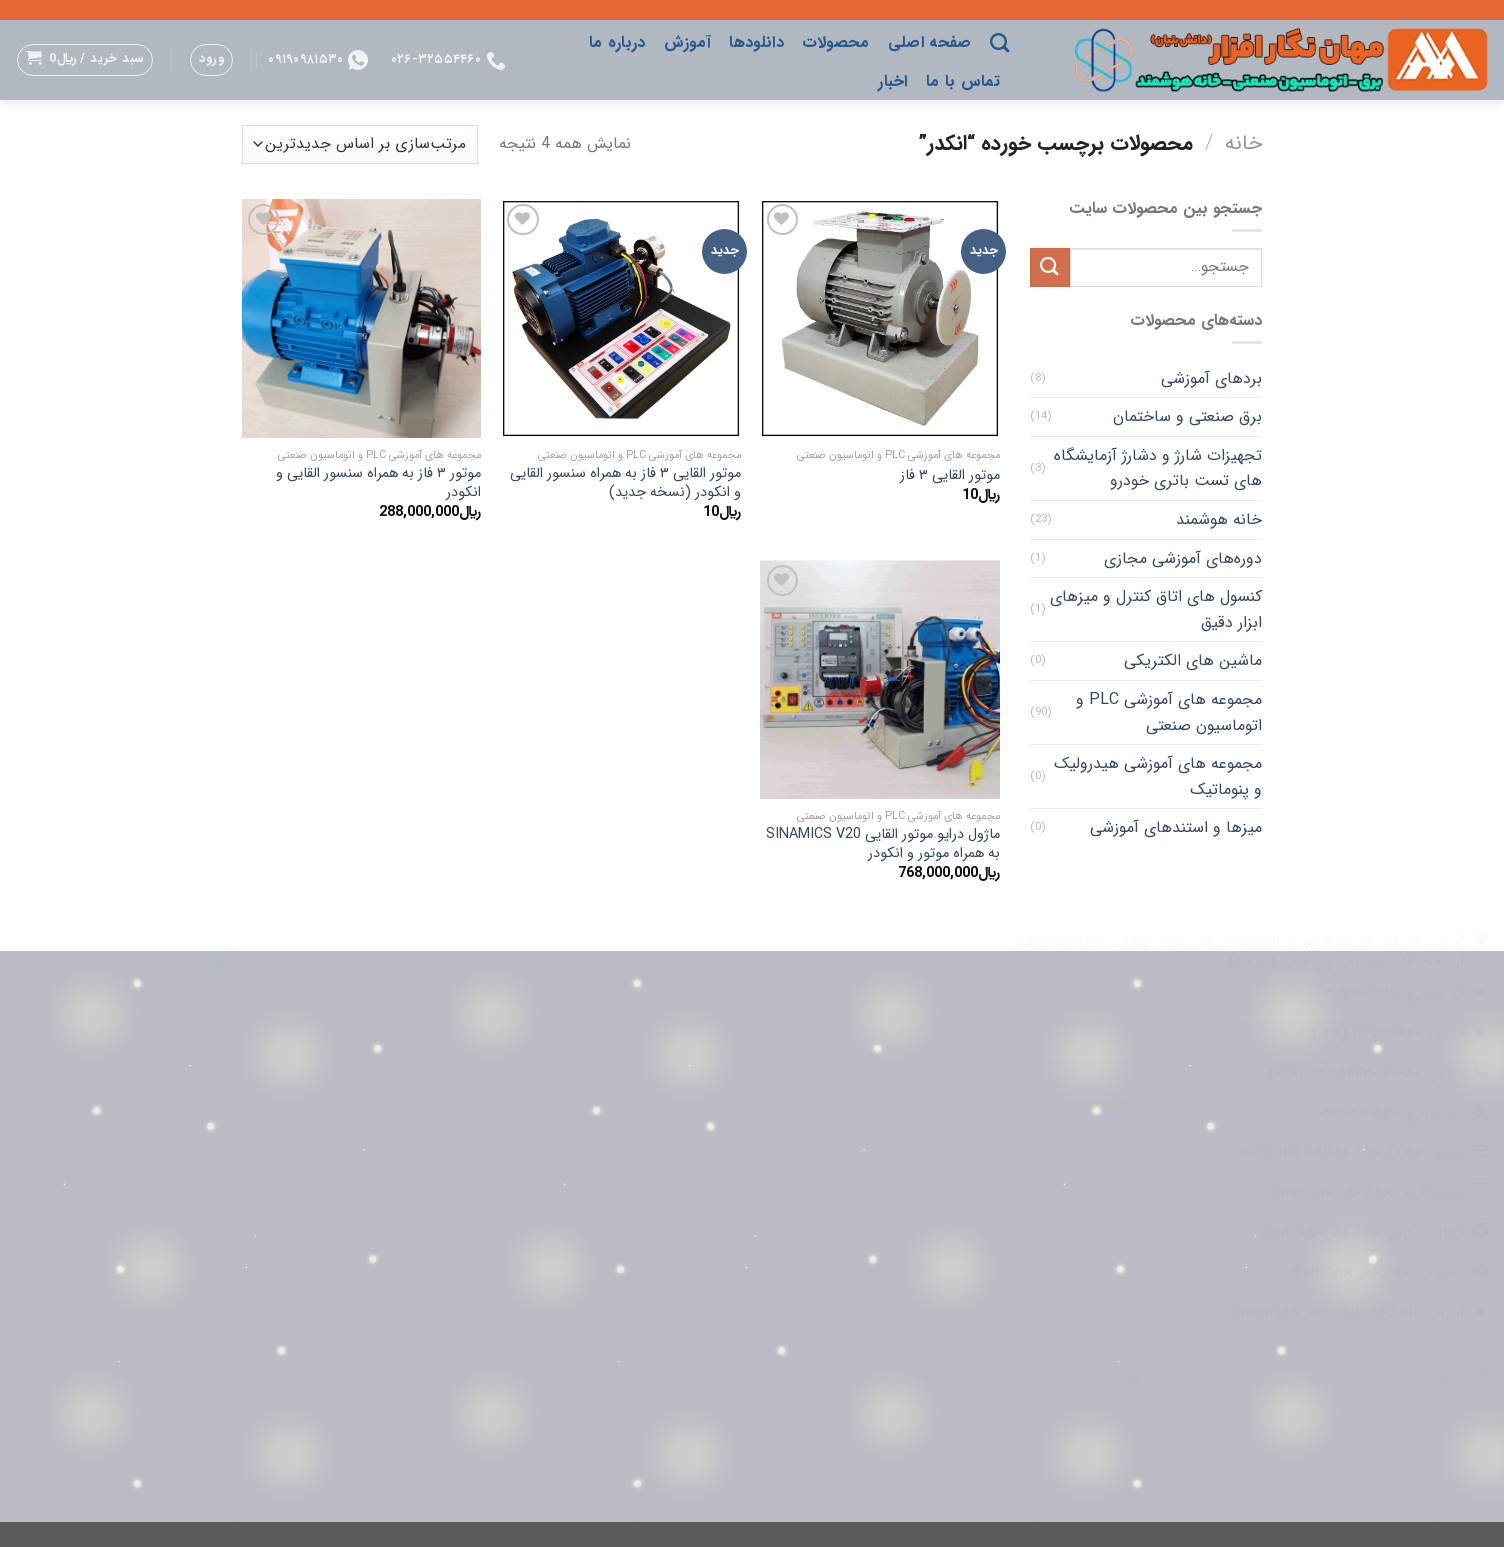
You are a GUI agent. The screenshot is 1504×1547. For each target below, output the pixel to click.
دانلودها (756, 42)
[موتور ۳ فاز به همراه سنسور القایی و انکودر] (362, 319)
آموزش (688, 42)
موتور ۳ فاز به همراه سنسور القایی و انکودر (378, 483)
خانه (1243, 143)
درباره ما (617, 42)
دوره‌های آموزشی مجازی (1183, 558)
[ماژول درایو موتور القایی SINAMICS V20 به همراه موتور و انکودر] (880, 680)
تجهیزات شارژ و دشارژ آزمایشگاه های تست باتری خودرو (1158, 468)
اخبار (893, 81)
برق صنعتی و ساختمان (1187, 416)
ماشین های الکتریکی (1193, 660)
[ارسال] (1050, 267)
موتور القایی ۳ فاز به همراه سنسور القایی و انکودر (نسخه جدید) (625, 483)
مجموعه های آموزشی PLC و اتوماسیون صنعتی (1169, 712)
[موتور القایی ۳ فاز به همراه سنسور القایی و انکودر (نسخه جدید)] (621, 319)
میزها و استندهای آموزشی (1176, 827)
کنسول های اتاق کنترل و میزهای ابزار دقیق (1156, 609)
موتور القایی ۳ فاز (950, 476)
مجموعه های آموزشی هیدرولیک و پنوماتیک (1158, 776)
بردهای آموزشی (1211, 378)
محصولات (836, 42)
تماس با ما (963, 81)
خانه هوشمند (1219, 519)
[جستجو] (999, 42)
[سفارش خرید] (360, 144)
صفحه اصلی (930, 42)
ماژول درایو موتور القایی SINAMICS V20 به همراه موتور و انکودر (883, 844)
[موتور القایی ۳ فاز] (880, 319)
